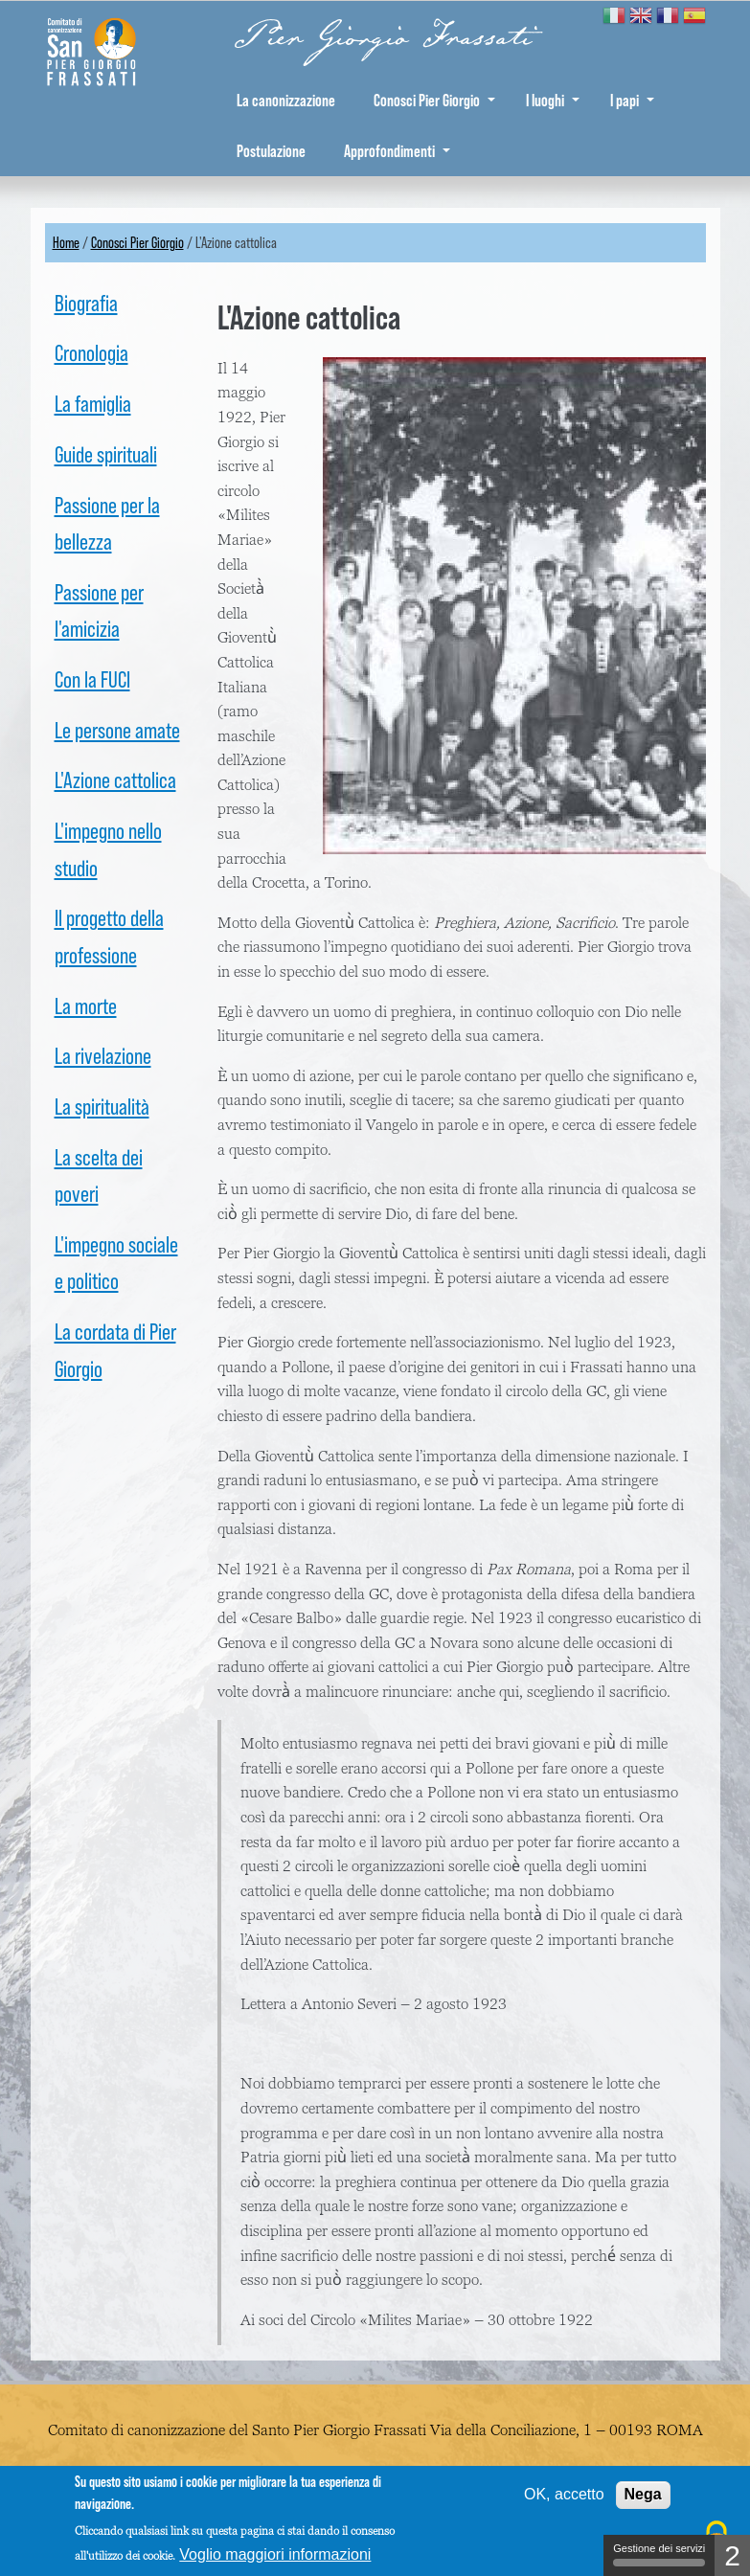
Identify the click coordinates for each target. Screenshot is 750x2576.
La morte (86, 1006)
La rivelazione (103, 1056)
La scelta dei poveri (99, 1175)
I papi (632, 100)
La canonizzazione (286, 100)
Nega (643, 2494)
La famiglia (93, 404)
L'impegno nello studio (108, 849)
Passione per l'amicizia (99, 610)
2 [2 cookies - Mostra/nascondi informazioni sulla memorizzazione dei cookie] (732, 2555)
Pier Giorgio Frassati (384, 37)
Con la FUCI (92, 679)
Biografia (86, 303)
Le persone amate (117, 730)
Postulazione (271, 151)
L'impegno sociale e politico (116, 1263)
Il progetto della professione (109, 936)
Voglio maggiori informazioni (275, 2554)
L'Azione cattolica (115, 780)
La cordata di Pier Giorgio (115, 1350)
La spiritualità (102, 1106)
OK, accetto (564, 2494)
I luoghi (553, 100)
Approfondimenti (397, 151)
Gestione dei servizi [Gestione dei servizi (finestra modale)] (659, 2554)
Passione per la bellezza (107, 523)
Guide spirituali (106, 454)
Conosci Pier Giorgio (434, 100)
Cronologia (91, 353)
